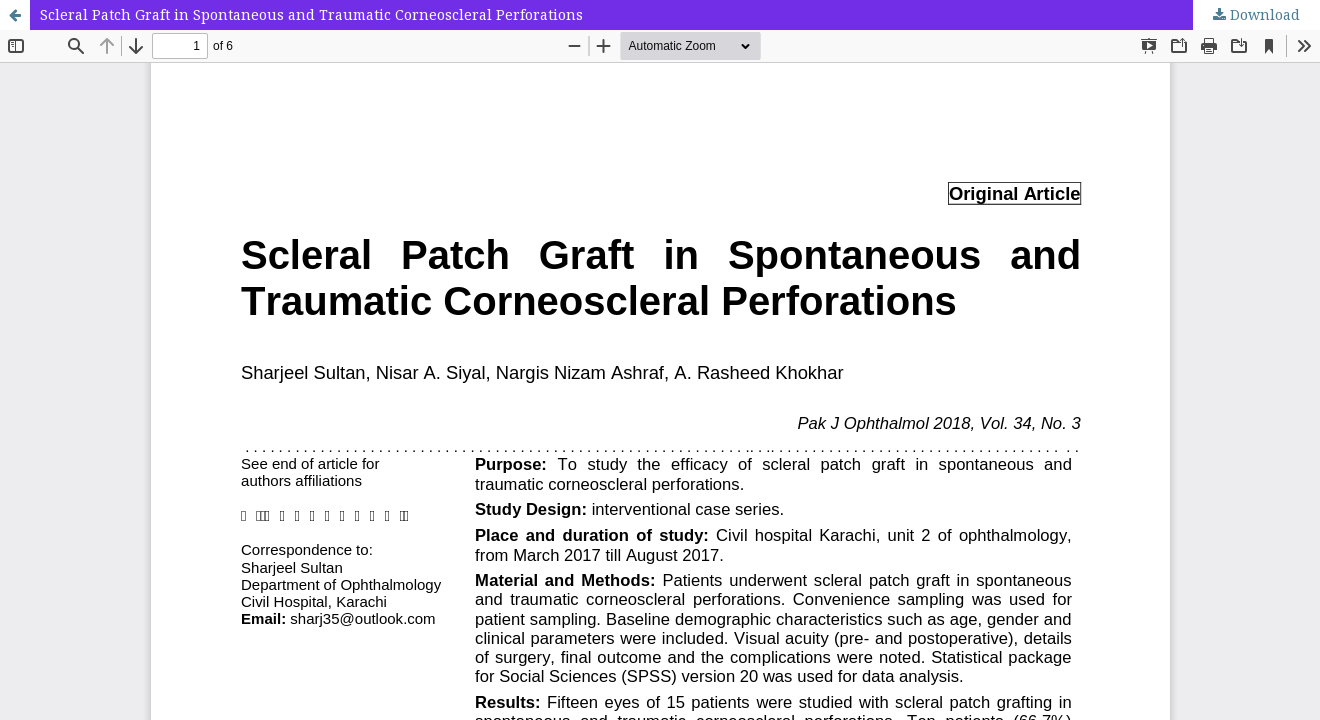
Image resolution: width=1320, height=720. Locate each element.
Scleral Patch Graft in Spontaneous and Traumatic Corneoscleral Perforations (311, 14)
